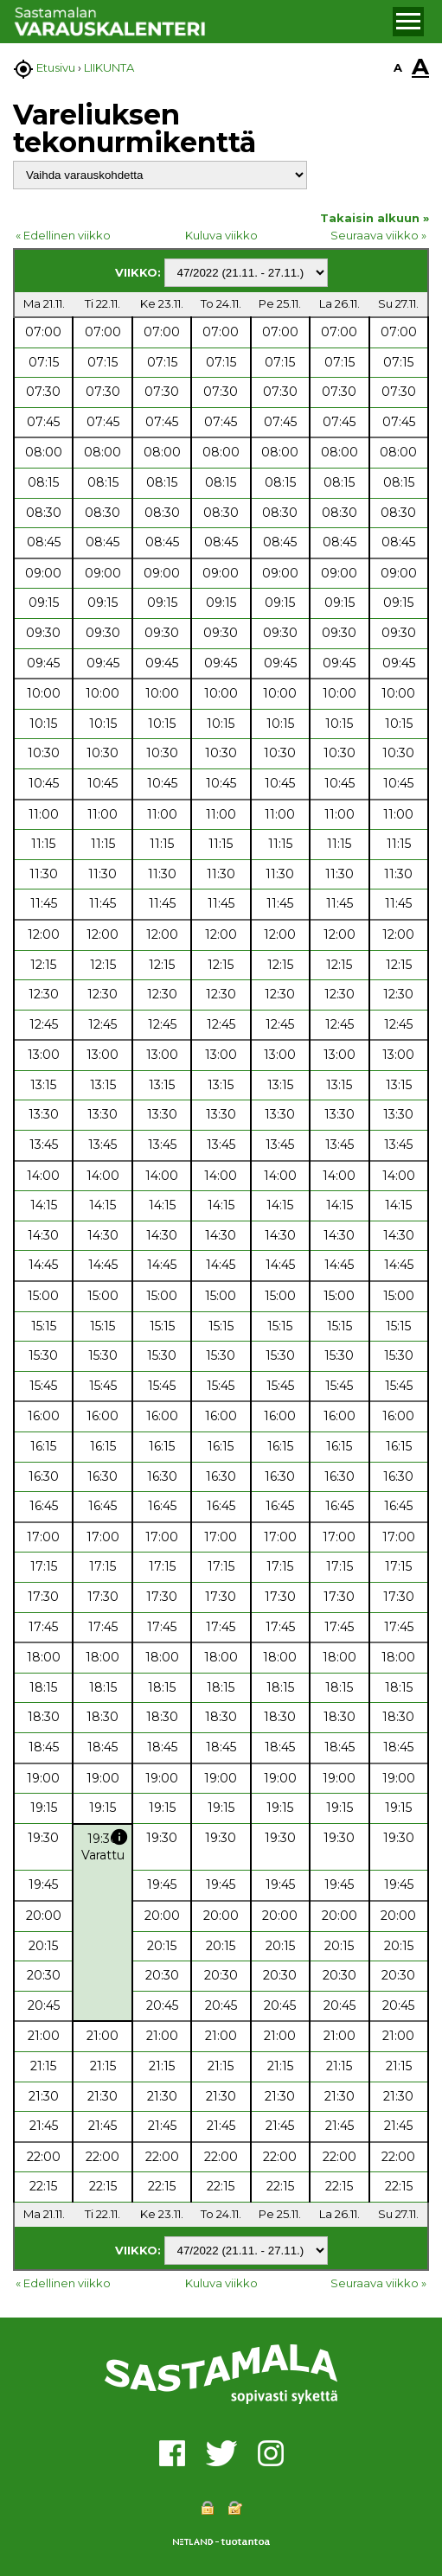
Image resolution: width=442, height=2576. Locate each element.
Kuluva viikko (221, 235)
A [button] (398, 67)
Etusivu (55, 67)
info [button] (119, 1836)
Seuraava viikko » (378, 235)
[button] (408, 21)
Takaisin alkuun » (374, 218)
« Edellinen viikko (63, 235)
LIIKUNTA (109, 67)
